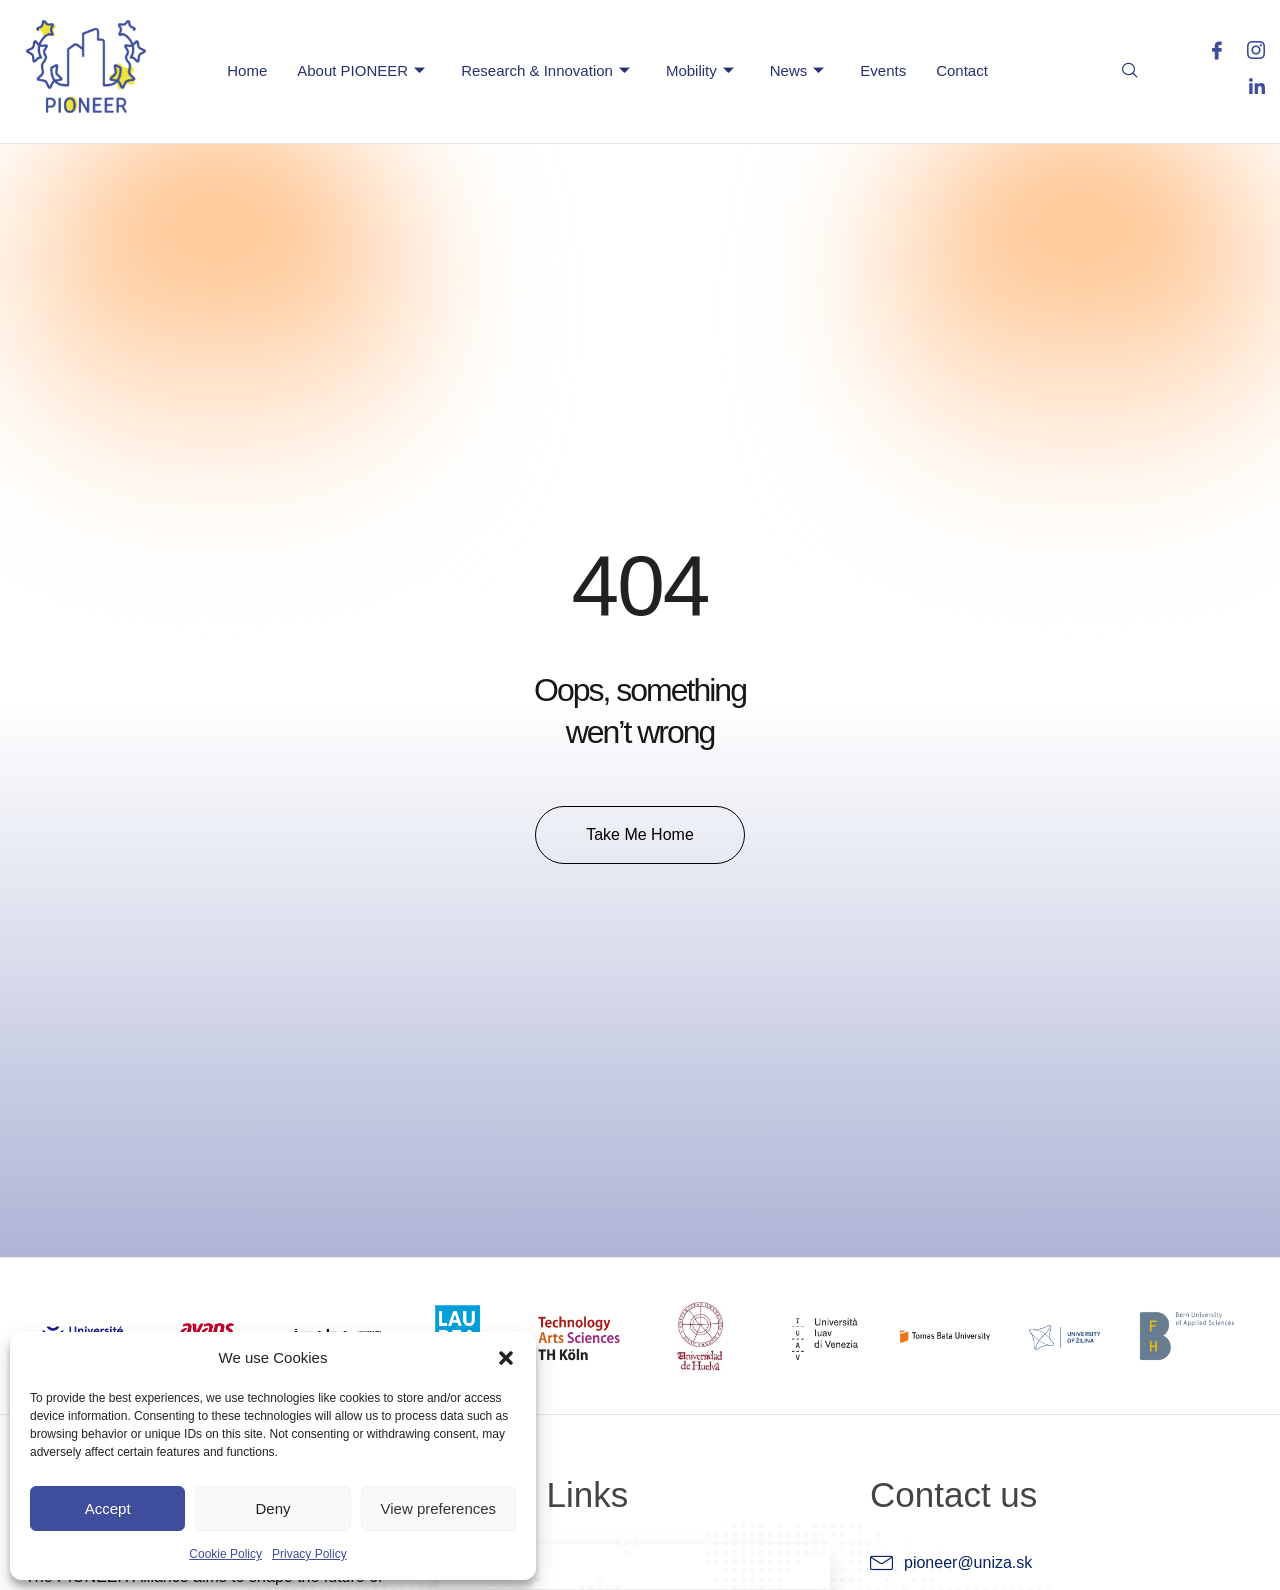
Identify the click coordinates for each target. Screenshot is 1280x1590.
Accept (108, 1508)
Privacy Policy (309, 1554)
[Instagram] (1247, 54)
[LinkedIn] (1247, 89)
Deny (272, 1508)
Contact (962, 70)
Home (247, 70)
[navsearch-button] (1129, 74)
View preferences (439, 1508)
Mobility (700, 71)
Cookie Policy (225, 1554)
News (797, 71)
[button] (506, 1358)
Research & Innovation (545, 71)
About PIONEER (361, 71)
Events (883, 70)
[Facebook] (1208, 54)
